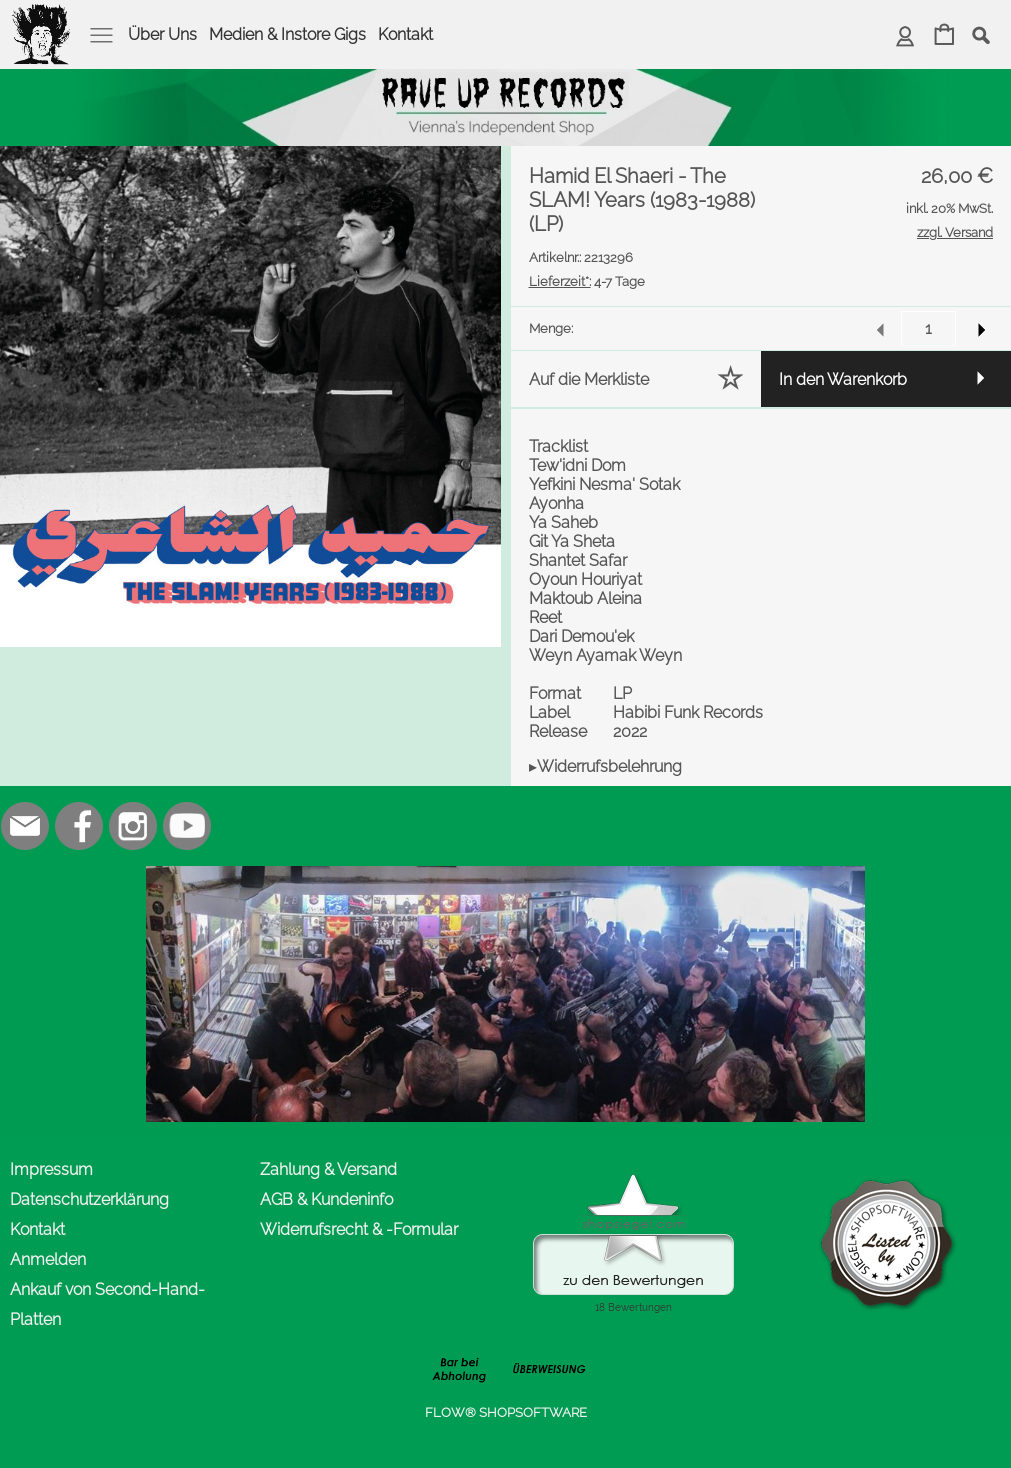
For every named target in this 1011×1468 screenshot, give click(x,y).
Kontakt (405, 34)
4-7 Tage (587, 281)
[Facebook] (79, 826)
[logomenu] (42, 16)
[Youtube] (187, 826)
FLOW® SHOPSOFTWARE (506, 1412)
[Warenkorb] (944, 36)
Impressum (51, 1169)
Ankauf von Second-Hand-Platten (107, 1304)
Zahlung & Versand (328, 1169)
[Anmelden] (905, 36)
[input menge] (928, 328)
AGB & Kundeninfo (326, 1199)
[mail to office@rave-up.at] (25, 826)
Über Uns (162, 34)
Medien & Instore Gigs (287, 34)
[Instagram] (133, 826)
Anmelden (48, 1259)
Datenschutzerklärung (89, 1199)
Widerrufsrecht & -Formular (359, 1229)
